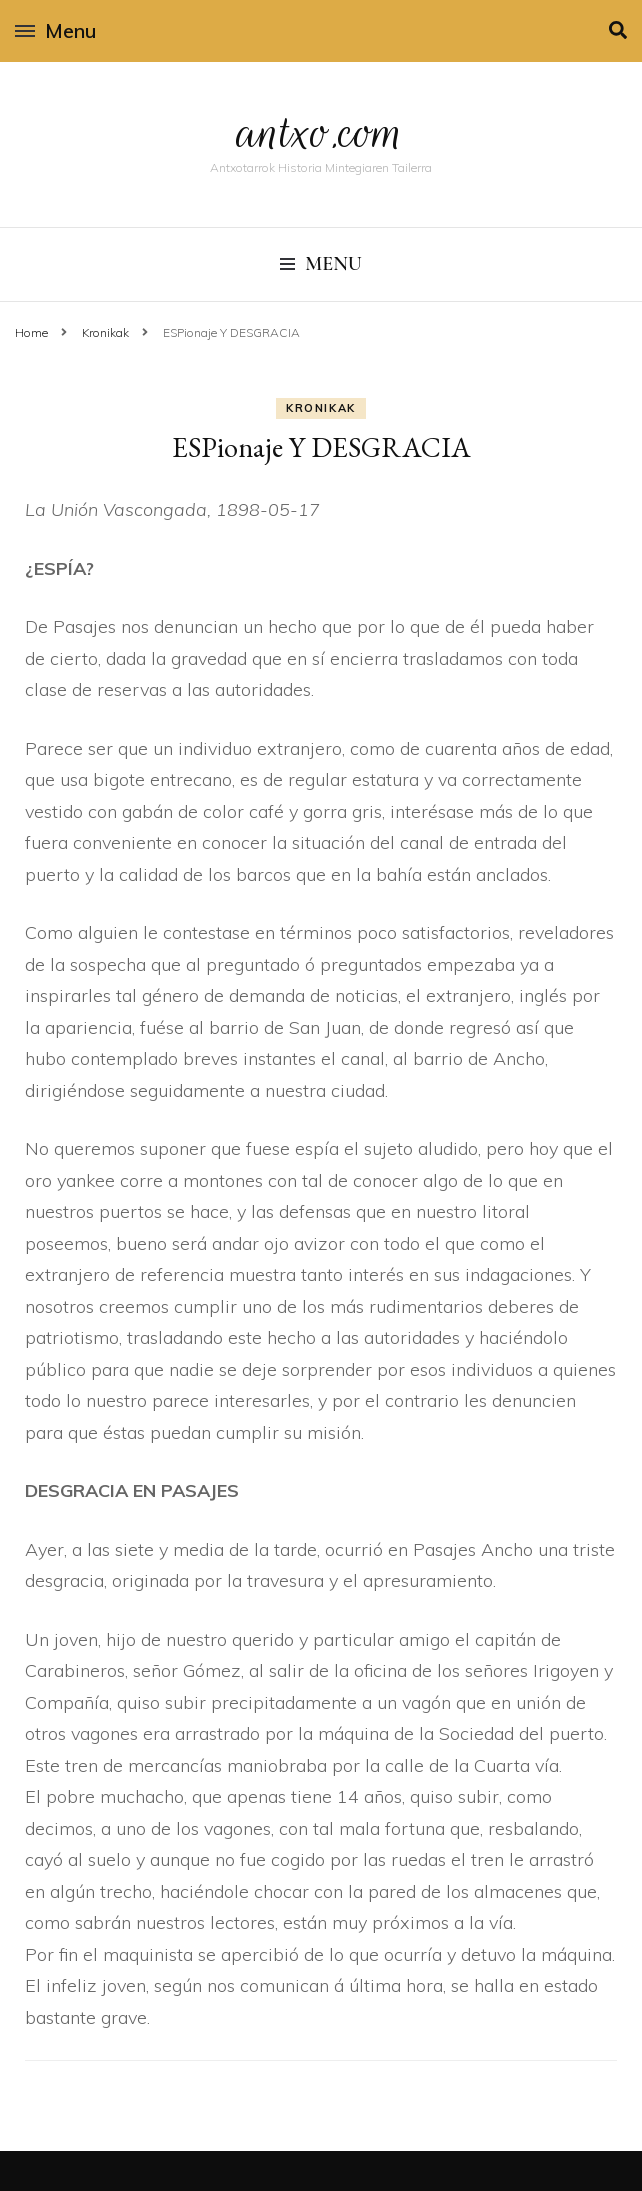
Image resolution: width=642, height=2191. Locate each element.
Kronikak (321, 408)
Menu (55, 30)
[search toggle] (618, 30)
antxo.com (321, 132)
